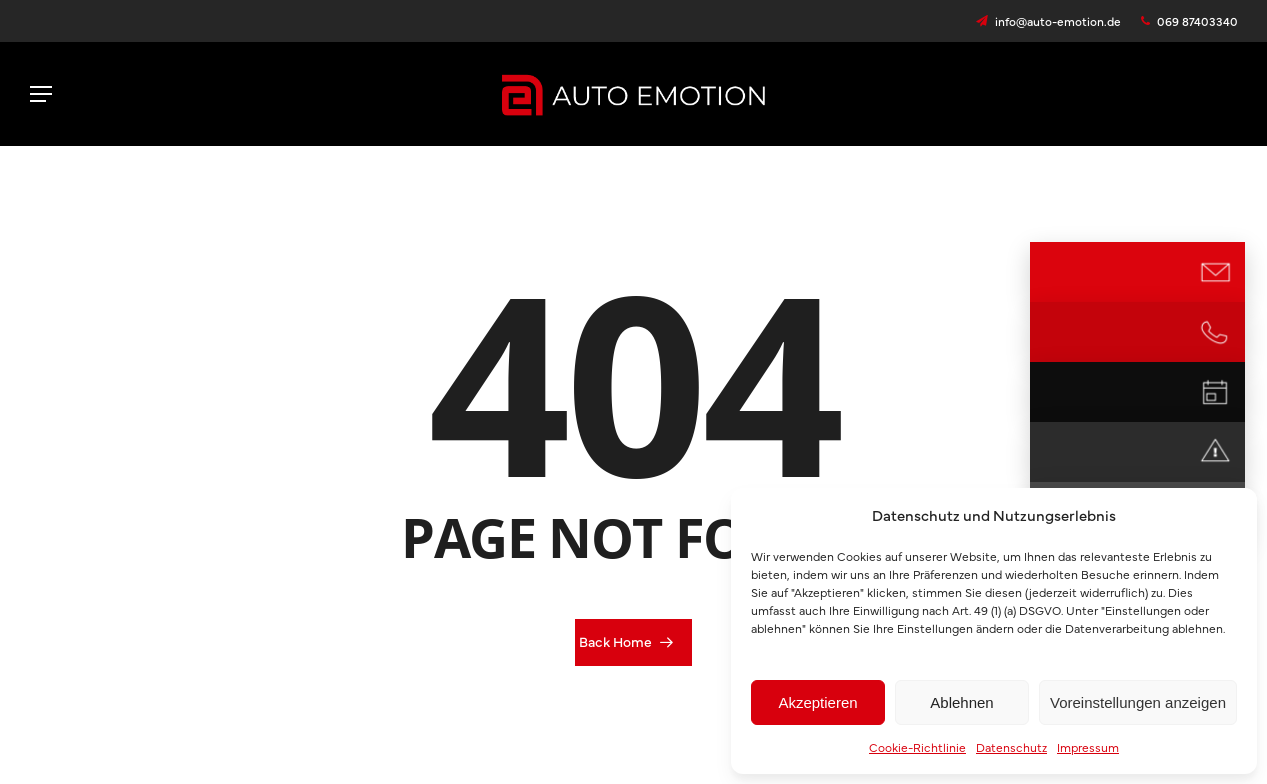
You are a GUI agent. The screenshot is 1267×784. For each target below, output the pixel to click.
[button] (41, 94)
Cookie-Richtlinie (917, 747)
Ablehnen (961, 702)
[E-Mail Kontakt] (1215, 272)
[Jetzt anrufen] (1215, 332)
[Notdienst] (1215, 452)
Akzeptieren (817, 702)
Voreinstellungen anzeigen (1138, 702)
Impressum (1088, 747)
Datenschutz (1011, 747)
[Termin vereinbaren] (1215, 392)
